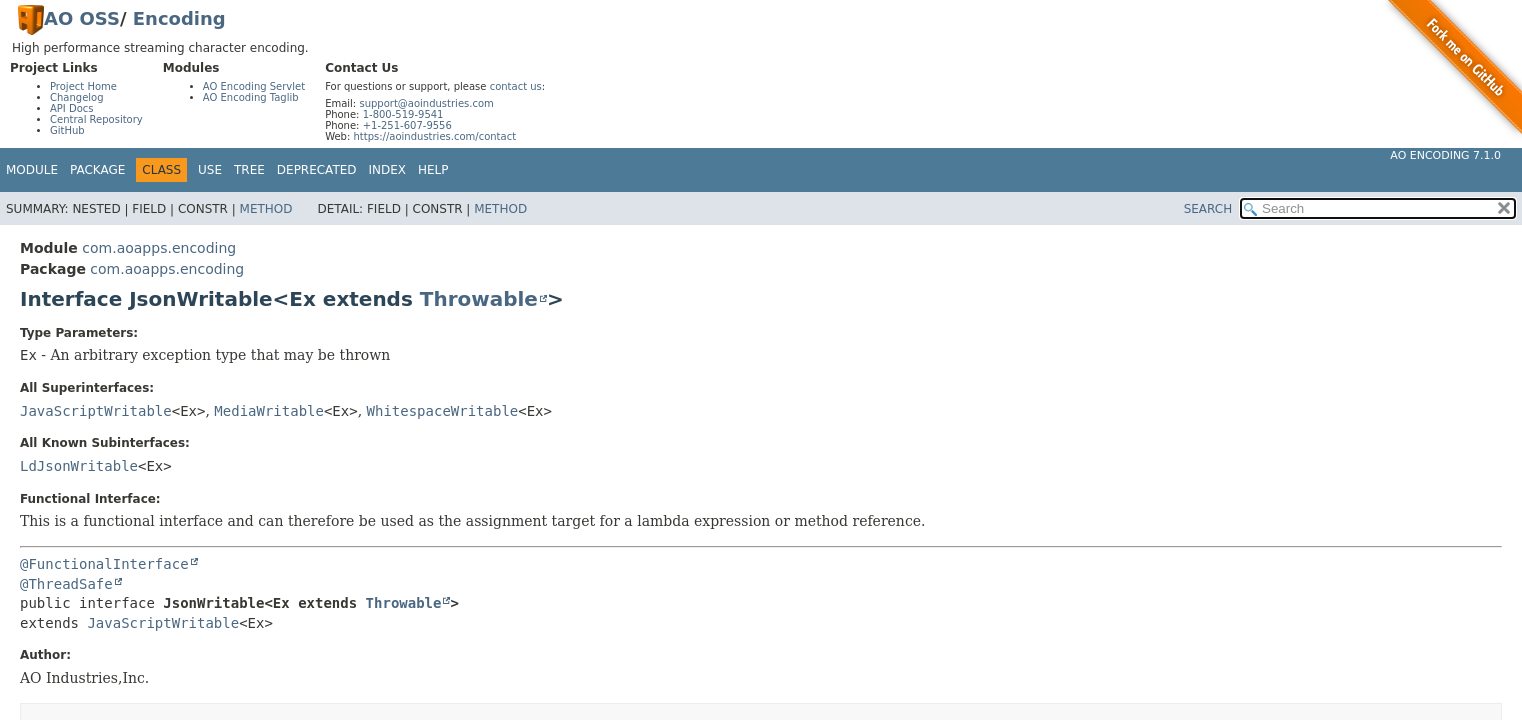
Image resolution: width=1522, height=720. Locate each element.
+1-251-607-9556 (407, 125)
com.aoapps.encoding (159, 248)
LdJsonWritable (79, 466)
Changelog (77, 97)
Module (32, 170)
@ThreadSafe (66, 584)
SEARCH (1208, 209)
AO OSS (82, 18)
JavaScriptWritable (96, 411)
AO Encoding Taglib (251, 97)
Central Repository (96, 119)
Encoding (179, 18)
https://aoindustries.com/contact (434, 136)
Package (97, 170)
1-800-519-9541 (403, 114)
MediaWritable (269, 411)
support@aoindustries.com (426, 103)
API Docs (72, 108)
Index (388, 170)
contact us (516, 86)
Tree (249, 170)
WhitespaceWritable (443, 411)
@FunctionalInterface (104, 564)
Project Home (83, 86)
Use (210, 170)
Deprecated (317, 170)
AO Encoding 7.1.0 (1445, 155)
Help (433, 170)
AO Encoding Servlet (254, 86)
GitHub (67, 130)
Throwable (479, 299)
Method (266, 209)
